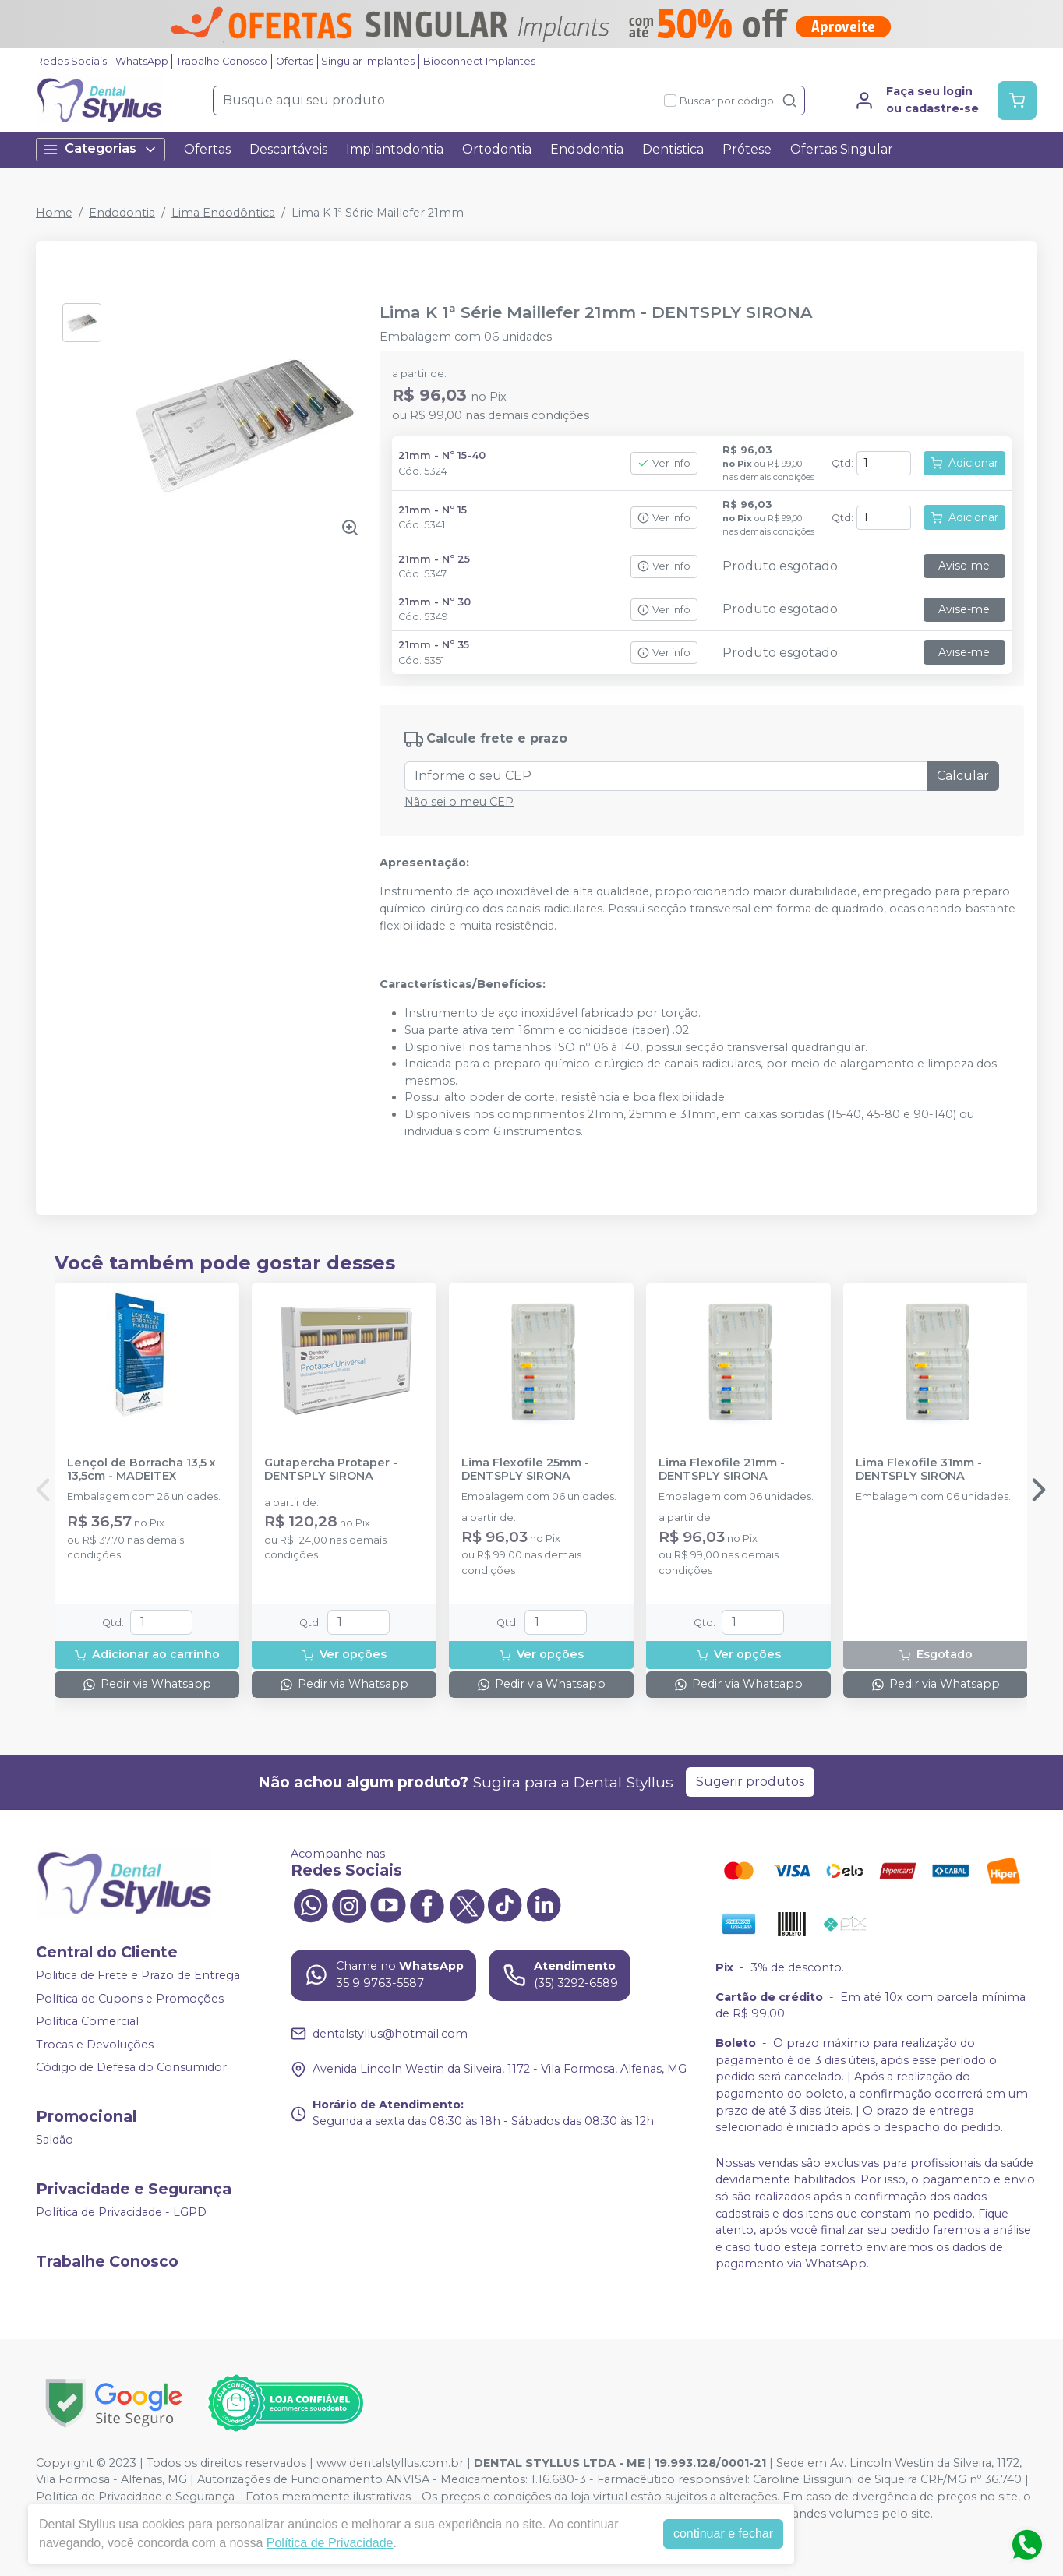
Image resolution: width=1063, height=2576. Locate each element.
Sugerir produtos (750, 1781)
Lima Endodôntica (223, 213)
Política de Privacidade (330, 2543)
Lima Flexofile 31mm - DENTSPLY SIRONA (919, 1469)
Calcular (963, 775)
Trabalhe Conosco (221, 61)
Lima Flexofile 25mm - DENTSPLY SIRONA (525, 1469)
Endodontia (586, 149)
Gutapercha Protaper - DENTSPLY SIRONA (330, 1469)
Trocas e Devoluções (95, 2045)
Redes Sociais (71, 61)
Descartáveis (288, 149)
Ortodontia (497, 149)
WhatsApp (141, 61)
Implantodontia (394, 149)
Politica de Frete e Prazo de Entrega (138, 1975)
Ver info (663, 463)
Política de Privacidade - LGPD (121, 2212)
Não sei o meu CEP (459, 802)
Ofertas (294, 61)
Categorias (100, 149)
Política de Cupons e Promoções (130, 1999)
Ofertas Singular (841, 149)
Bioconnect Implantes (479, 61)
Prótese (747, 149)
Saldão (54, 2140)
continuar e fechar (723, 2533)
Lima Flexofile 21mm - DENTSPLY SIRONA (722, 1469)
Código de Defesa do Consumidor (131, 2068)
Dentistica (673, 149)
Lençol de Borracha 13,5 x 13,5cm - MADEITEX (141, 1469)
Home (54, 213)
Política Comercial (87, 2021)
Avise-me (964, 566)
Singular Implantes (368, 61)
